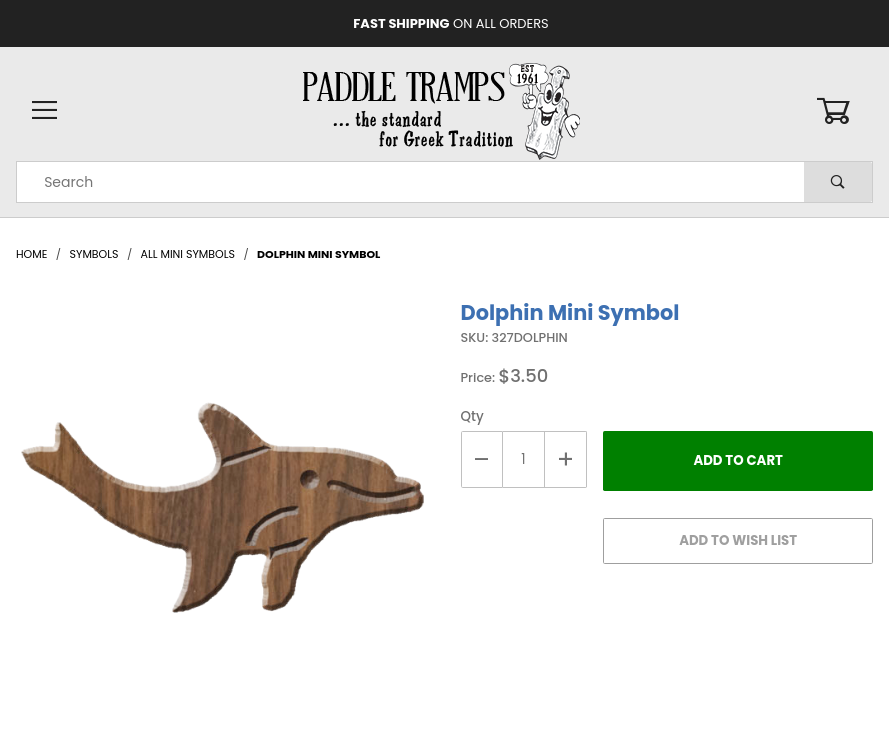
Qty (472, 416)
